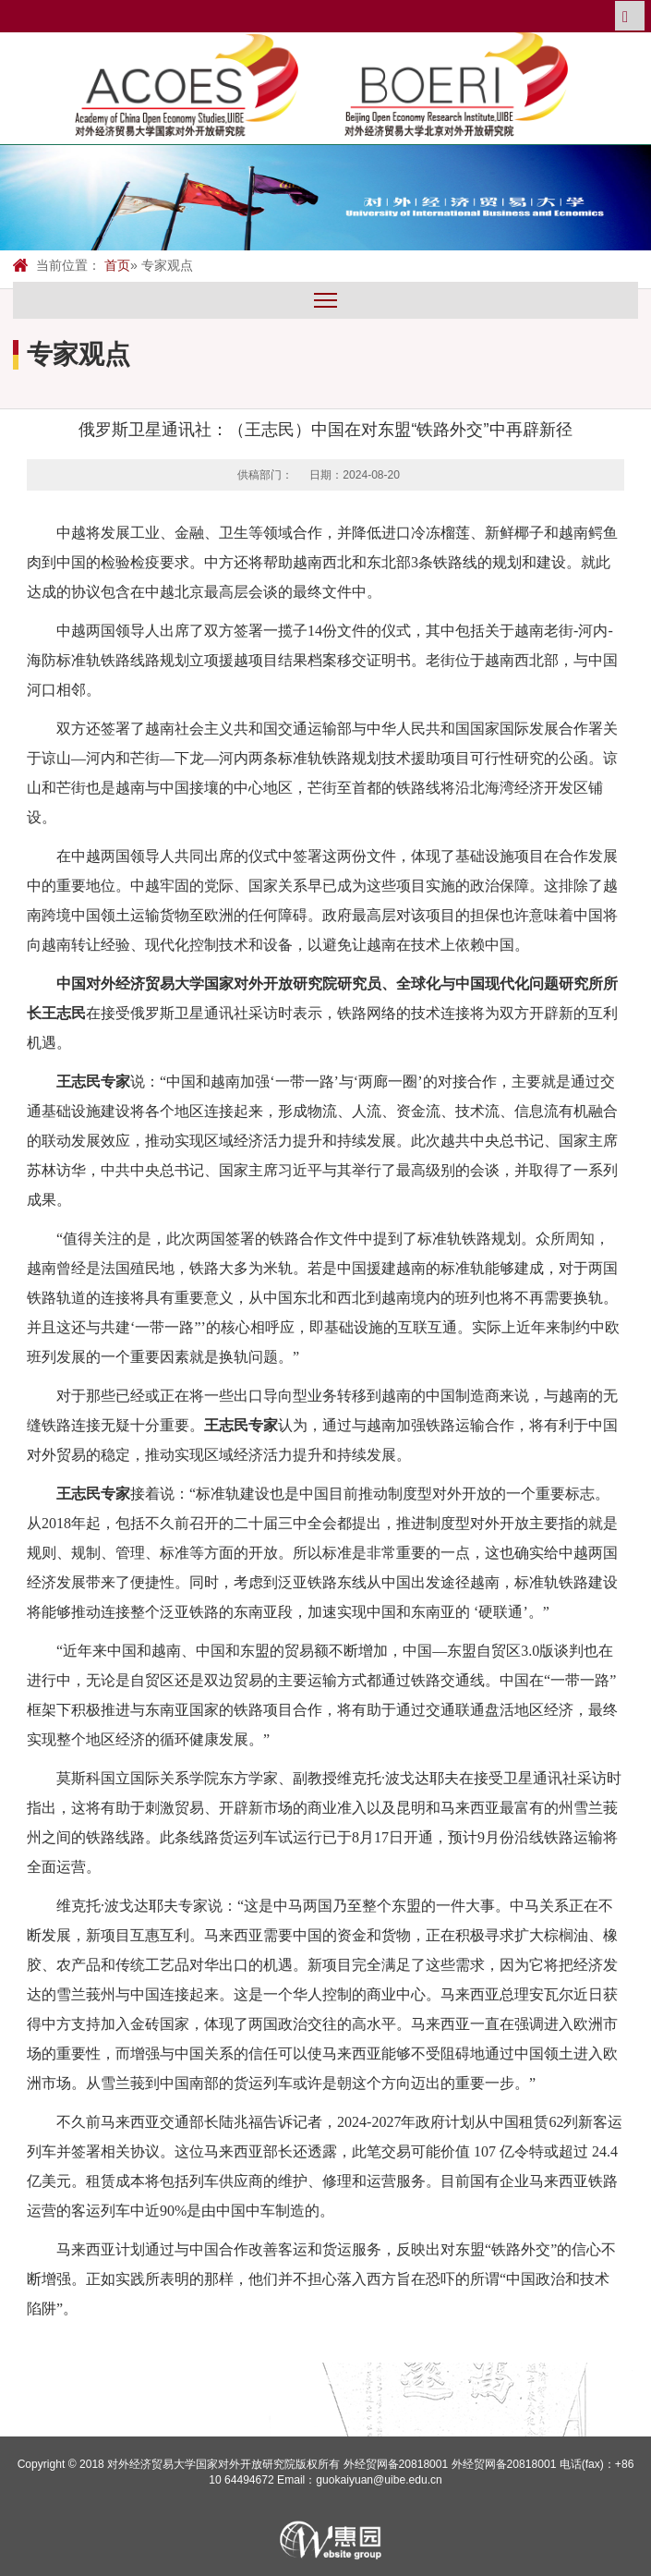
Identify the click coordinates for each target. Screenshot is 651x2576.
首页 (117, 265)
